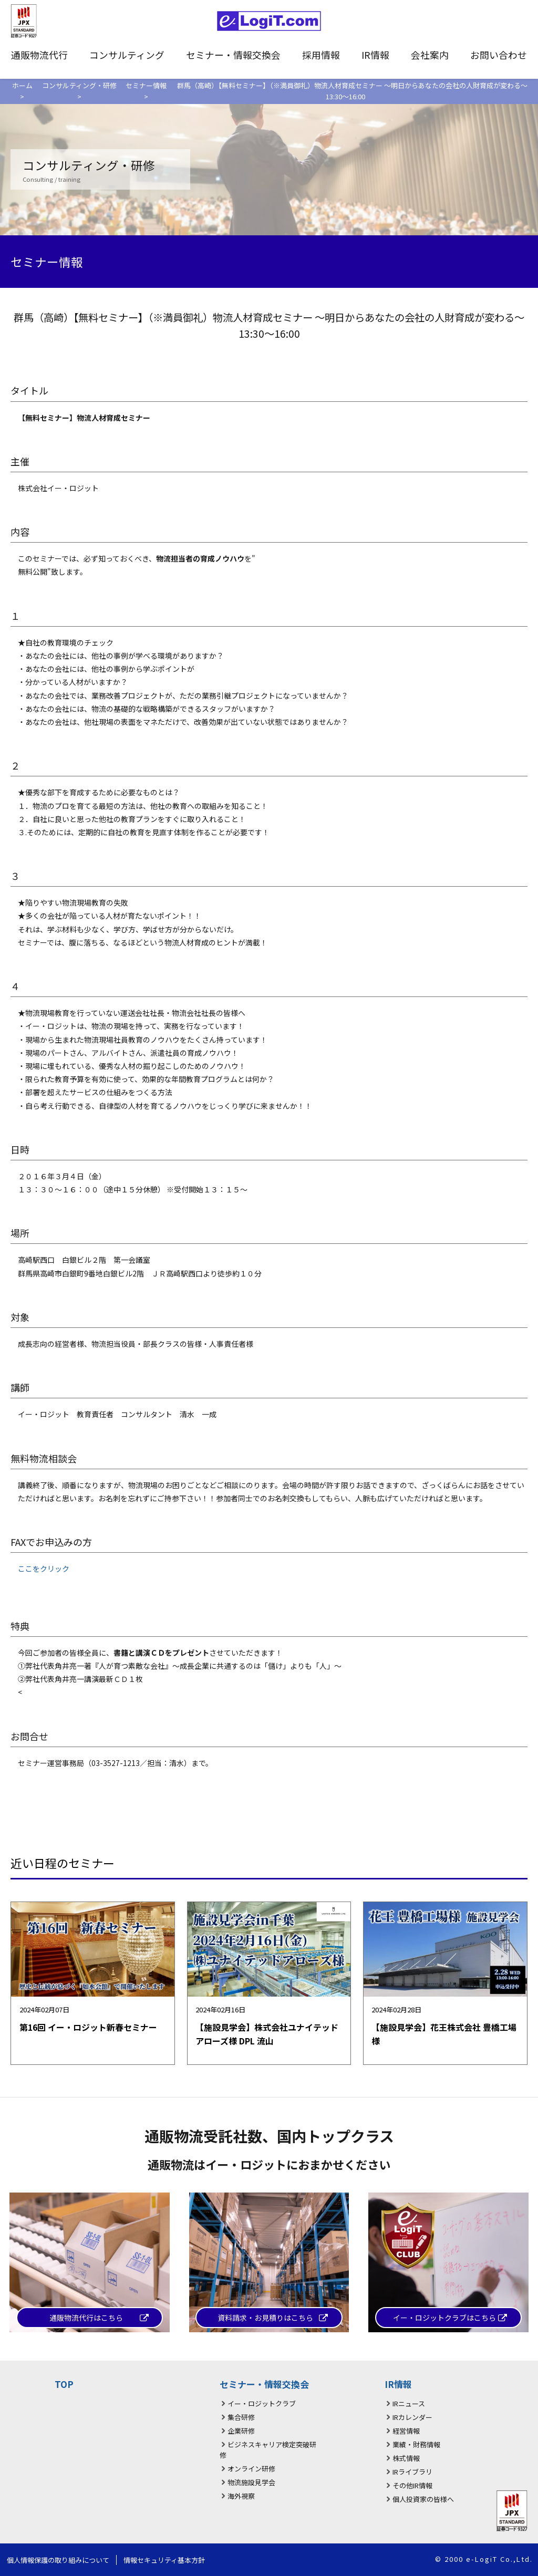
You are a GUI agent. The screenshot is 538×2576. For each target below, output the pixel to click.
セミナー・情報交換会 (233, 54)
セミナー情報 (146, 85)
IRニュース (408, 2403)
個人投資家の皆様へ (423, 2499)
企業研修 (241, 2431)
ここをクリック (43, 1568)
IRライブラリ (412, 2472)
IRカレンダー (412, 2417)
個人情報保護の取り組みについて (58, 2560)
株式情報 (406, 2458)
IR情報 (375, 54)
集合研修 (241, 2417)
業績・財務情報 (416, 2444)
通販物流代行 (39, 54)
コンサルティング (126, 54)
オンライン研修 (251, 2469)
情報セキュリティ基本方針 (164, 2560)
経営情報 (406, 2431)
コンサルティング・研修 (79, 85)
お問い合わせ (498, 54)
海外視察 (241, 2496)
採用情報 (321, 54)
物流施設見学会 (251, 2482)
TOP (64, 2384)
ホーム (22, 85)
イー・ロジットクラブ (261, 2403)
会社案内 (430, 54)
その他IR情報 (412, 2485)
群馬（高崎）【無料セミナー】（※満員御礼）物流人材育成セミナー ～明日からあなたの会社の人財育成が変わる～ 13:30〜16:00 (352, 90)
